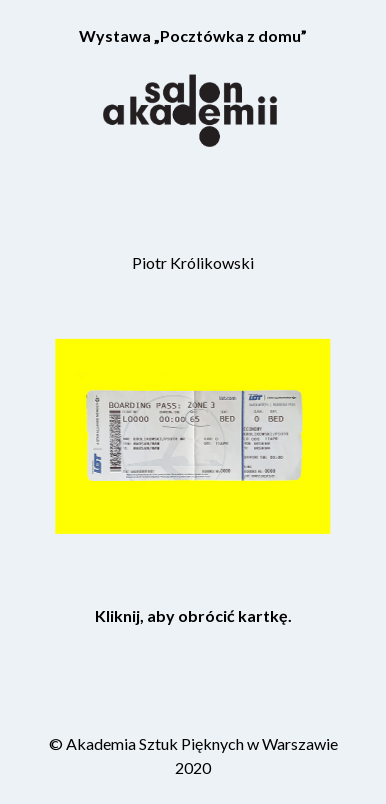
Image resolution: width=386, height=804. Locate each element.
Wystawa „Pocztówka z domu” (193, 35)
